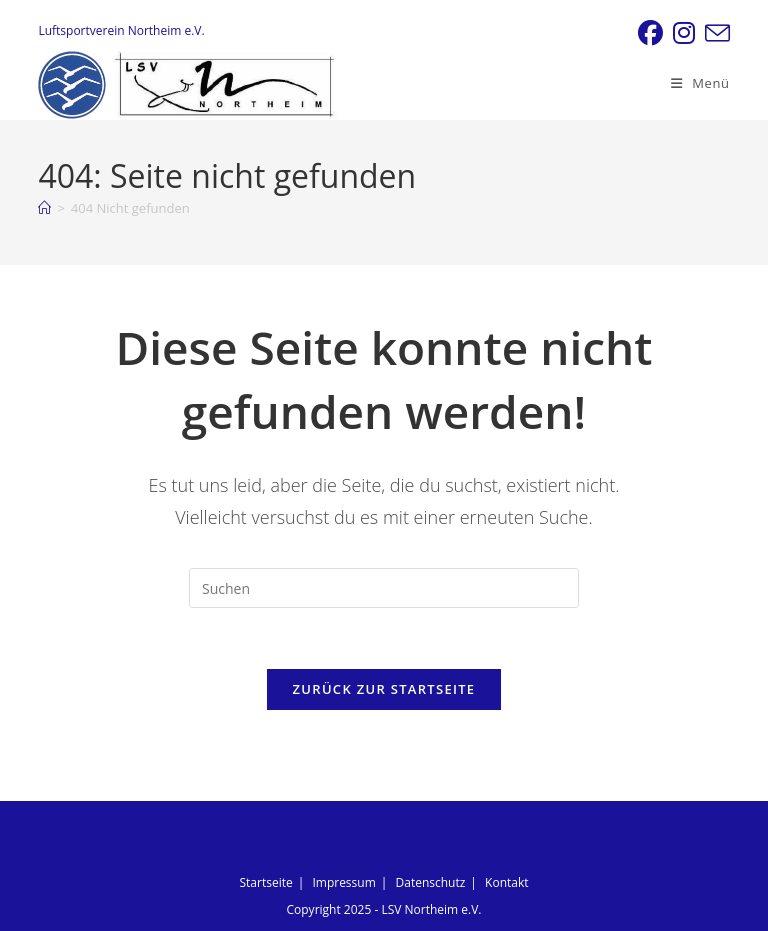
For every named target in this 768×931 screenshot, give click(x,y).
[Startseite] (44, 208)
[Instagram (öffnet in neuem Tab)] (684, 33)
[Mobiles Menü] (700, 83)
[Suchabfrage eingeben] (384, 588)
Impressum (343, 882)
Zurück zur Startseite (384, 689)
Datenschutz (431, 882)
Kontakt (506, 882)
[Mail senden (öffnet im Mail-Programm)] (715, 33)
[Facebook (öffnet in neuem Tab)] (650, 33)
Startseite (265, 882)
